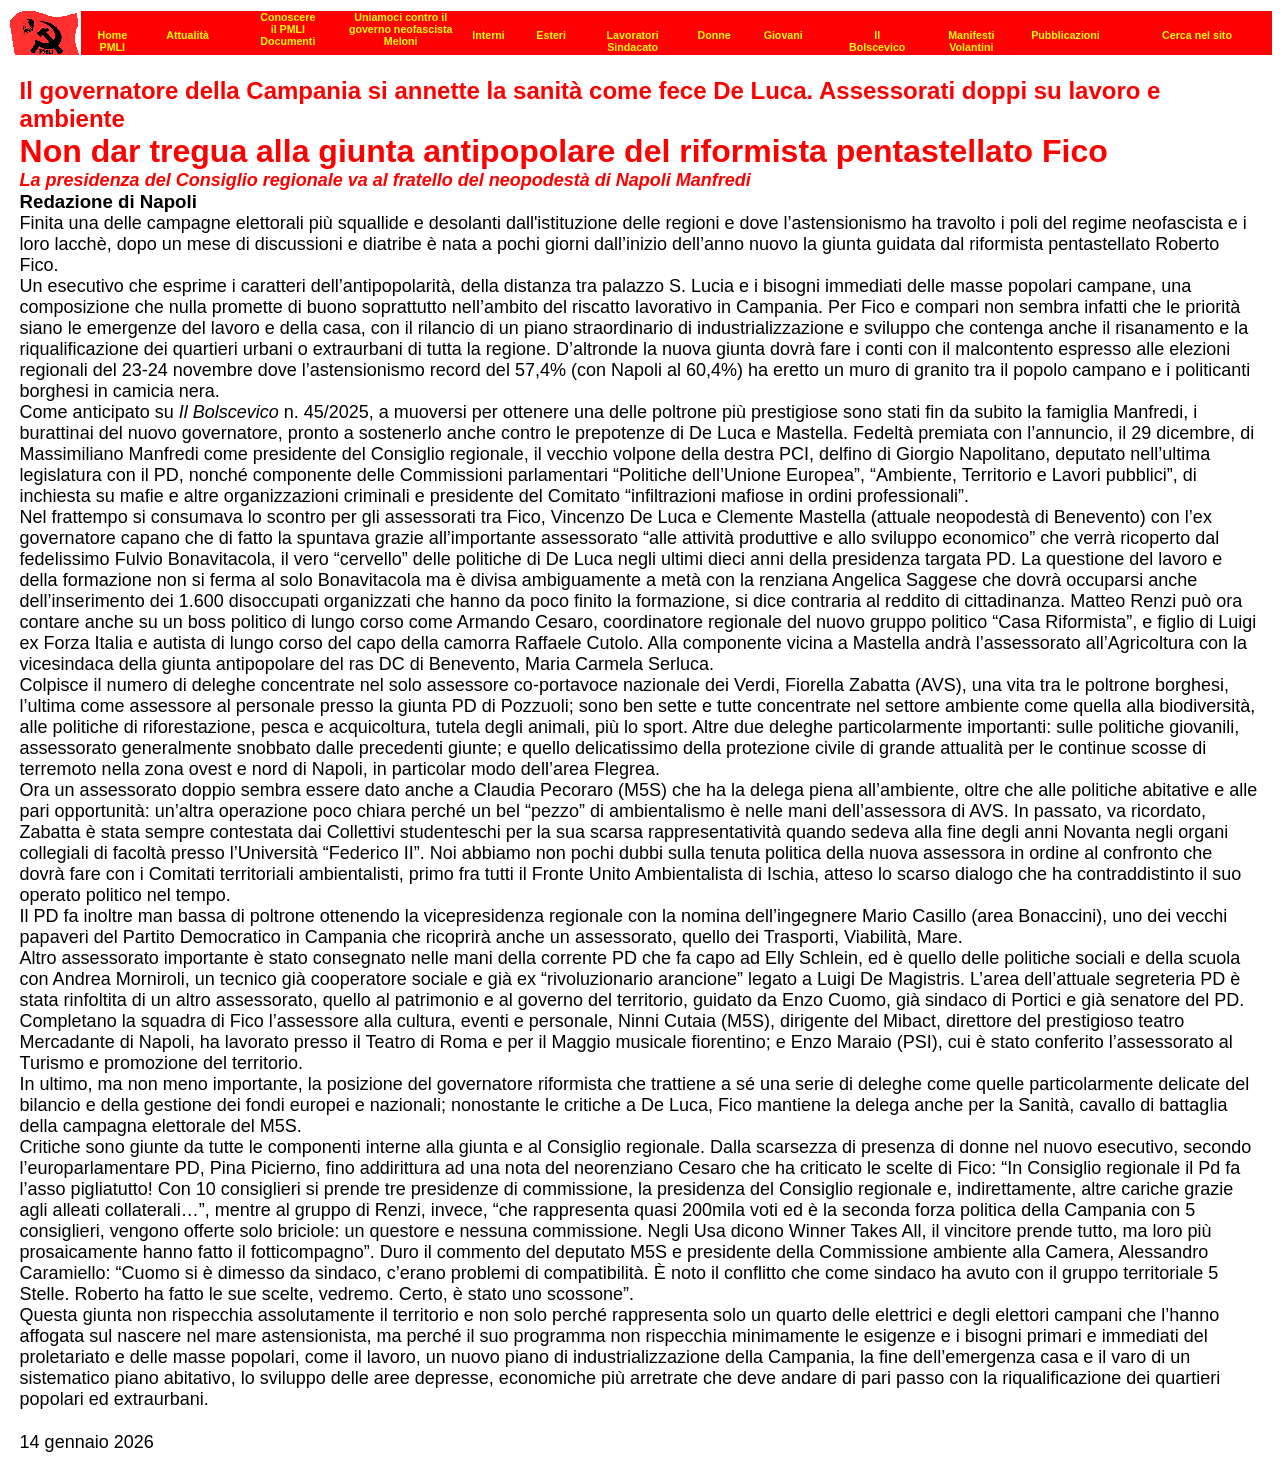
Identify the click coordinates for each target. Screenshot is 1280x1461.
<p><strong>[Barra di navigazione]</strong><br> (641, 27)
